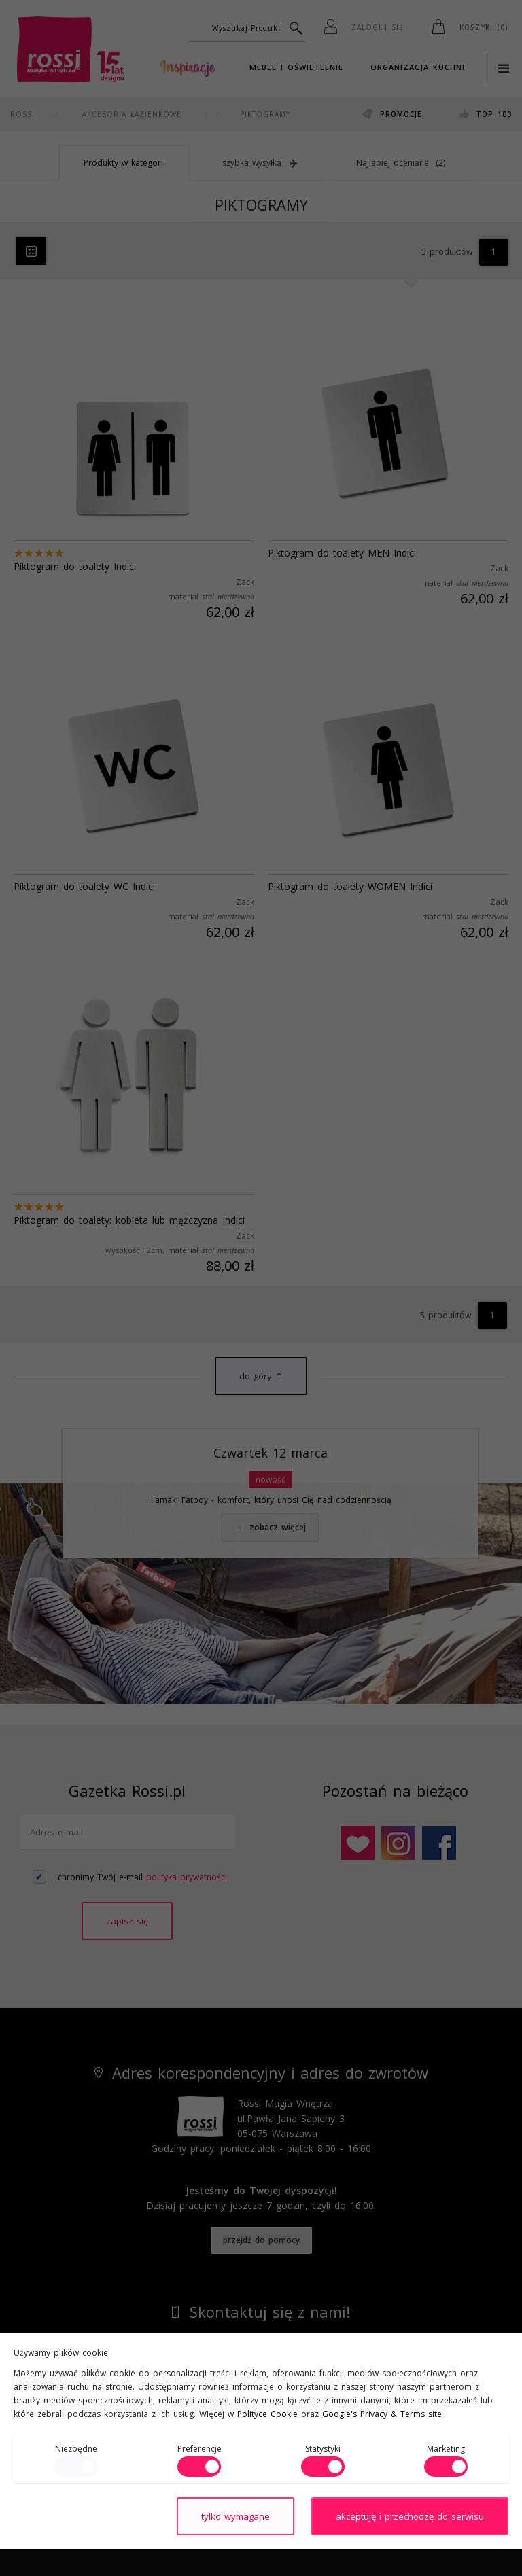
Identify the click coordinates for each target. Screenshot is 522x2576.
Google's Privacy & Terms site (382, 2414)
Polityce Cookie (267, 2414)
